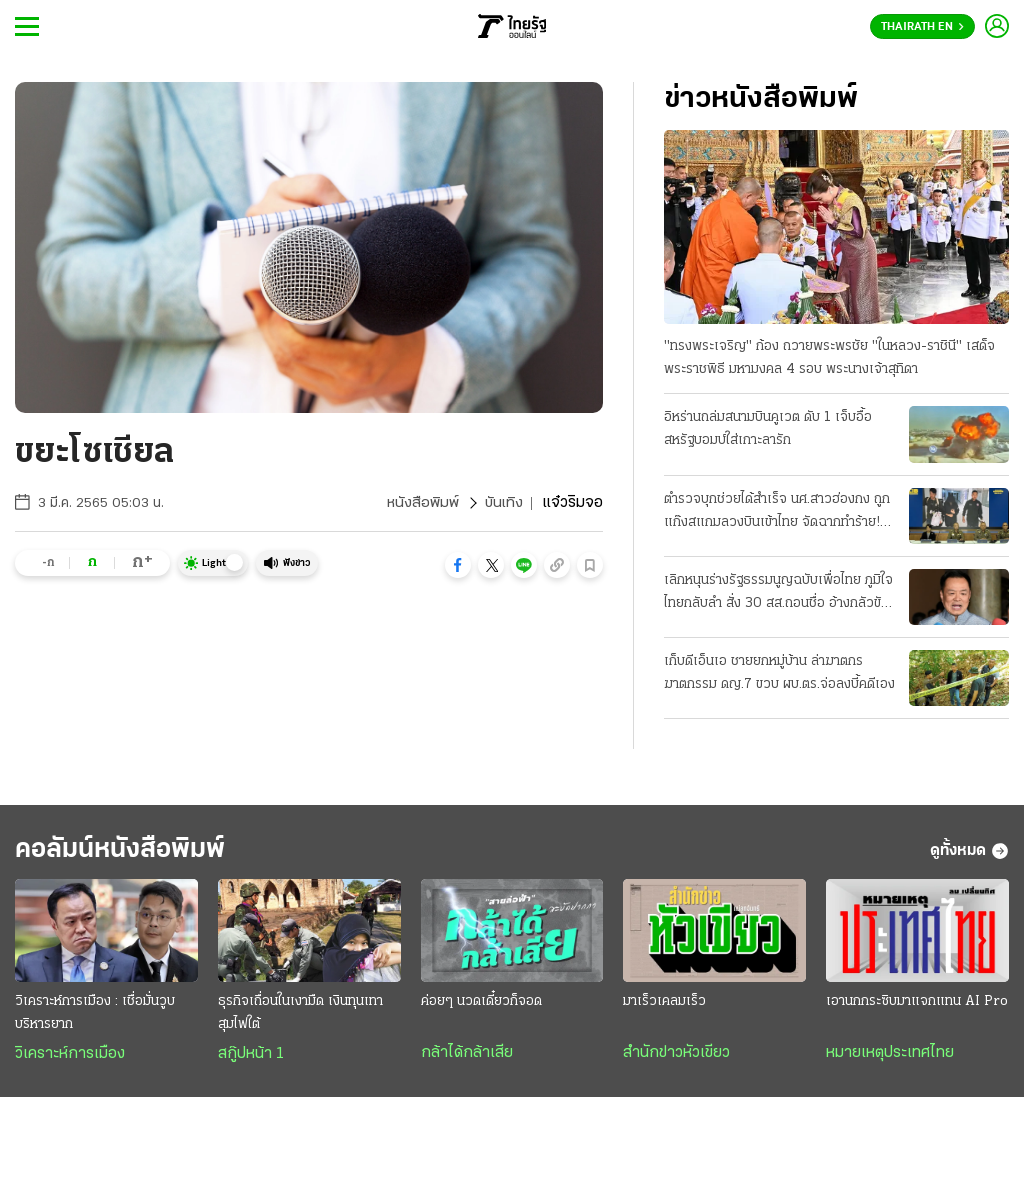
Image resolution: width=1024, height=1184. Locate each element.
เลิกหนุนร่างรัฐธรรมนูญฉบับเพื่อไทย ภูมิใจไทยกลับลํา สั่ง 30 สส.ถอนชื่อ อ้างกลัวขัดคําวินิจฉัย (778, 595)
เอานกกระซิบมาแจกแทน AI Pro (917, 1006)
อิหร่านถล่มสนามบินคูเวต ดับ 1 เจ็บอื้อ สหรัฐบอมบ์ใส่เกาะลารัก (768, 430)
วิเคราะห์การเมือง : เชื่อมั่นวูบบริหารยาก (95, 1018)
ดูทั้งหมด (969, 854)
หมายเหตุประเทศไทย (890, 1058)
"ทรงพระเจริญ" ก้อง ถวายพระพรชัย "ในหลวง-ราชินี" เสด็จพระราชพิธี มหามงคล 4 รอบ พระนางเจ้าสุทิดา (829, 359)
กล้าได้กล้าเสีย (467, 1058)
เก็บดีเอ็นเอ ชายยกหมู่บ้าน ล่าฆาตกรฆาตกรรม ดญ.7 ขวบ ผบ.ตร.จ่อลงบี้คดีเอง (779, 674)
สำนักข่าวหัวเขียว (676, 1058)
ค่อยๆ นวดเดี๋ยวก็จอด (481, 1006)
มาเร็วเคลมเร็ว (664, 1006)
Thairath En (922, 27)
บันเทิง (503, 503)
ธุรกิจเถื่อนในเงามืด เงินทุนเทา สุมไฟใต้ (300, 1018)
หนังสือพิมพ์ (420, 503)
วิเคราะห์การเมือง (70, 1059)
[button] (458, 565)
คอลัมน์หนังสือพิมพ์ (133, 853)
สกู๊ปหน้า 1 (251, 1059)
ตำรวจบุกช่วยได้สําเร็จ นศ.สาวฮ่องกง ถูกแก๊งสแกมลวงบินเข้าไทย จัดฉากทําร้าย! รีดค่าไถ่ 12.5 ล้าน (777, 513)
